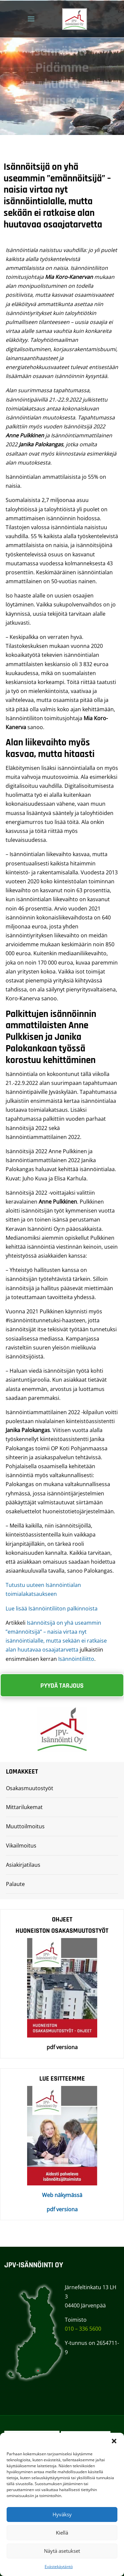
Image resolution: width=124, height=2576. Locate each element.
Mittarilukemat (24, 1807)
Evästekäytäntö (59, 2566)
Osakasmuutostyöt (29, 1788)
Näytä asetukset (62, 2550)
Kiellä (62, 2532)
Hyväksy (62, 2514)
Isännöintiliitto (76, 1659)
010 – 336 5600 (83, 2328)
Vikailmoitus (21, 1845)
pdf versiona (62, 2209)
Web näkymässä (62, 2195)
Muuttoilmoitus (25, 1826)
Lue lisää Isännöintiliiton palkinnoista (52, 1608)
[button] (114, 2441)
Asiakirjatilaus (23, 1864)
